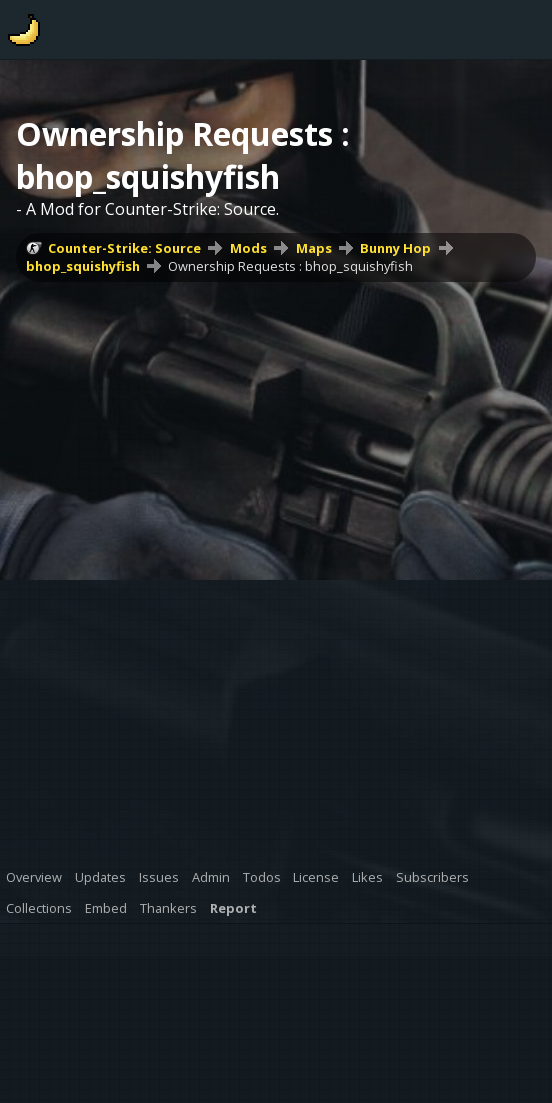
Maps (314, 248)
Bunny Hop (395, 248)
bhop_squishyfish (83, 266)
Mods (248, 248)
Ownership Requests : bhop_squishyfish (290, 266)
